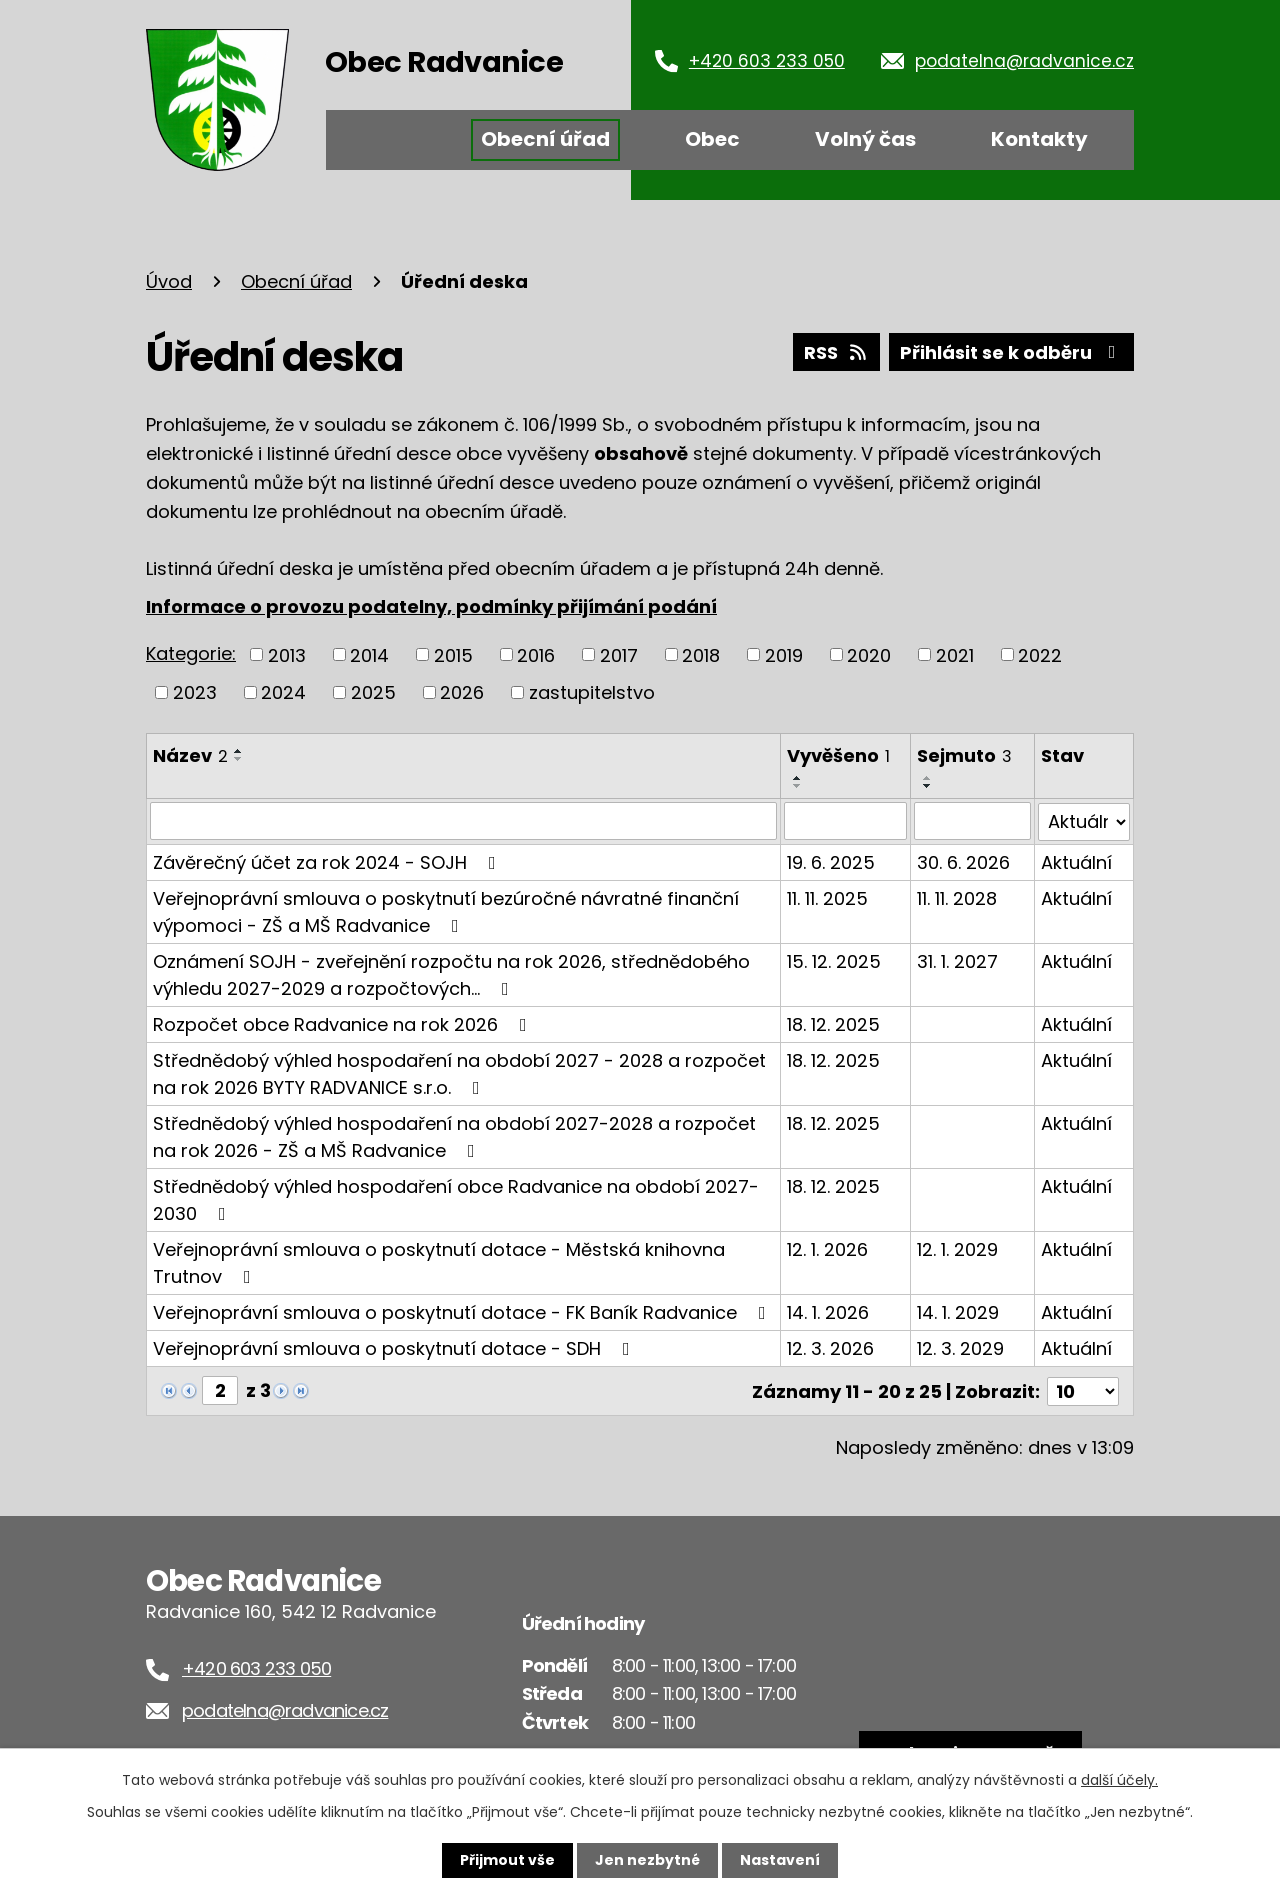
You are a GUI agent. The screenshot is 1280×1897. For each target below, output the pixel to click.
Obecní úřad (545, 139)
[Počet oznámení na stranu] (1083, 1389)
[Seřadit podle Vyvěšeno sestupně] (798, 786)
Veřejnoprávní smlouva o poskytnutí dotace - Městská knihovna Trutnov (439, 1262)
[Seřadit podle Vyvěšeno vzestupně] (798, 778)
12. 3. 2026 (830, 1347)
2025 (373, 692)
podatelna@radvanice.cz (1024, 61)
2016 (536, 654)
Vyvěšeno (838, 755)
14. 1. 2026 (828, 1311)
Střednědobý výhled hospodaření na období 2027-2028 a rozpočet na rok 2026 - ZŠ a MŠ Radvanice (454, 1136)
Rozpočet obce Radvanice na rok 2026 (344, 1023)
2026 (462, 692)
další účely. (1119, 1780)
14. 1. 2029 (958, 1311)
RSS (837, 352)
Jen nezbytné (647, 1860)
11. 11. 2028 (957, 897)
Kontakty (1039, 139)
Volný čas (865, 139)
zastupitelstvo (592, 692)
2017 (619, 654)
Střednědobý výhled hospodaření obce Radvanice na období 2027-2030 (456, 1199)
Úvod (389, 140)
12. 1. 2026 (827, 1248)
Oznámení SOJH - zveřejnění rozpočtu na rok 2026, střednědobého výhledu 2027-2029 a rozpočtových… (451, 974)
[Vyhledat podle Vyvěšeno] (845, 821)
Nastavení (780, 1860)
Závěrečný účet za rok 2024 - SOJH (328, 861)
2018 (701, 654)
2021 (955, 654)
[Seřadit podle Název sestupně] (239, 759)
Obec (712, 139)
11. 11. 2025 (827, 897)
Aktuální (1076, 861)
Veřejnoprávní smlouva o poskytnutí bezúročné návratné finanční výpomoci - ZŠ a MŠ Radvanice (446, 911)
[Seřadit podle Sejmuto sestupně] (928, 786)
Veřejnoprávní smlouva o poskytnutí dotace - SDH (395, 1347)
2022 (1040, 654)
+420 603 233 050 (767, 61)
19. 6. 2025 (831, 861)
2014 (369, 654)
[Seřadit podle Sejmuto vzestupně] (928, 778)
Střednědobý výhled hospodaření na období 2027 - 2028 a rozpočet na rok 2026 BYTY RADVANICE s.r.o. (459, 1073)
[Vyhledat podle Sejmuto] (972, 821)
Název (190, 755)
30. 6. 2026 (963, 861)
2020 (869, 654)
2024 (283, 692)
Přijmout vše (507, 1860)
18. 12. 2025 (833, 1023)
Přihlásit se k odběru (1012, 352)
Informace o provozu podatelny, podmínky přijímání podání (431, 606)
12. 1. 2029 (957, 1248)
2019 (784, 654)
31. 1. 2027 (957, 960)
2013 (287, 654)
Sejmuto (964, 755)
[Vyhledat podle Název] (463, 821)
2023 (195, 692)
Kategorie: (191, 653)
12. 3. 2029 (960, 1347)
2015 (453, 654)
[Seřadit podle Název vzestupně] (239, 751)
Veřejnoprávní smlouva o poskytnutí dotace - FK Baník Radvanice (463, 1311)
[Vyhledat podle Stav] (1084, 821)
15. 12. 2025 (834, 960)
